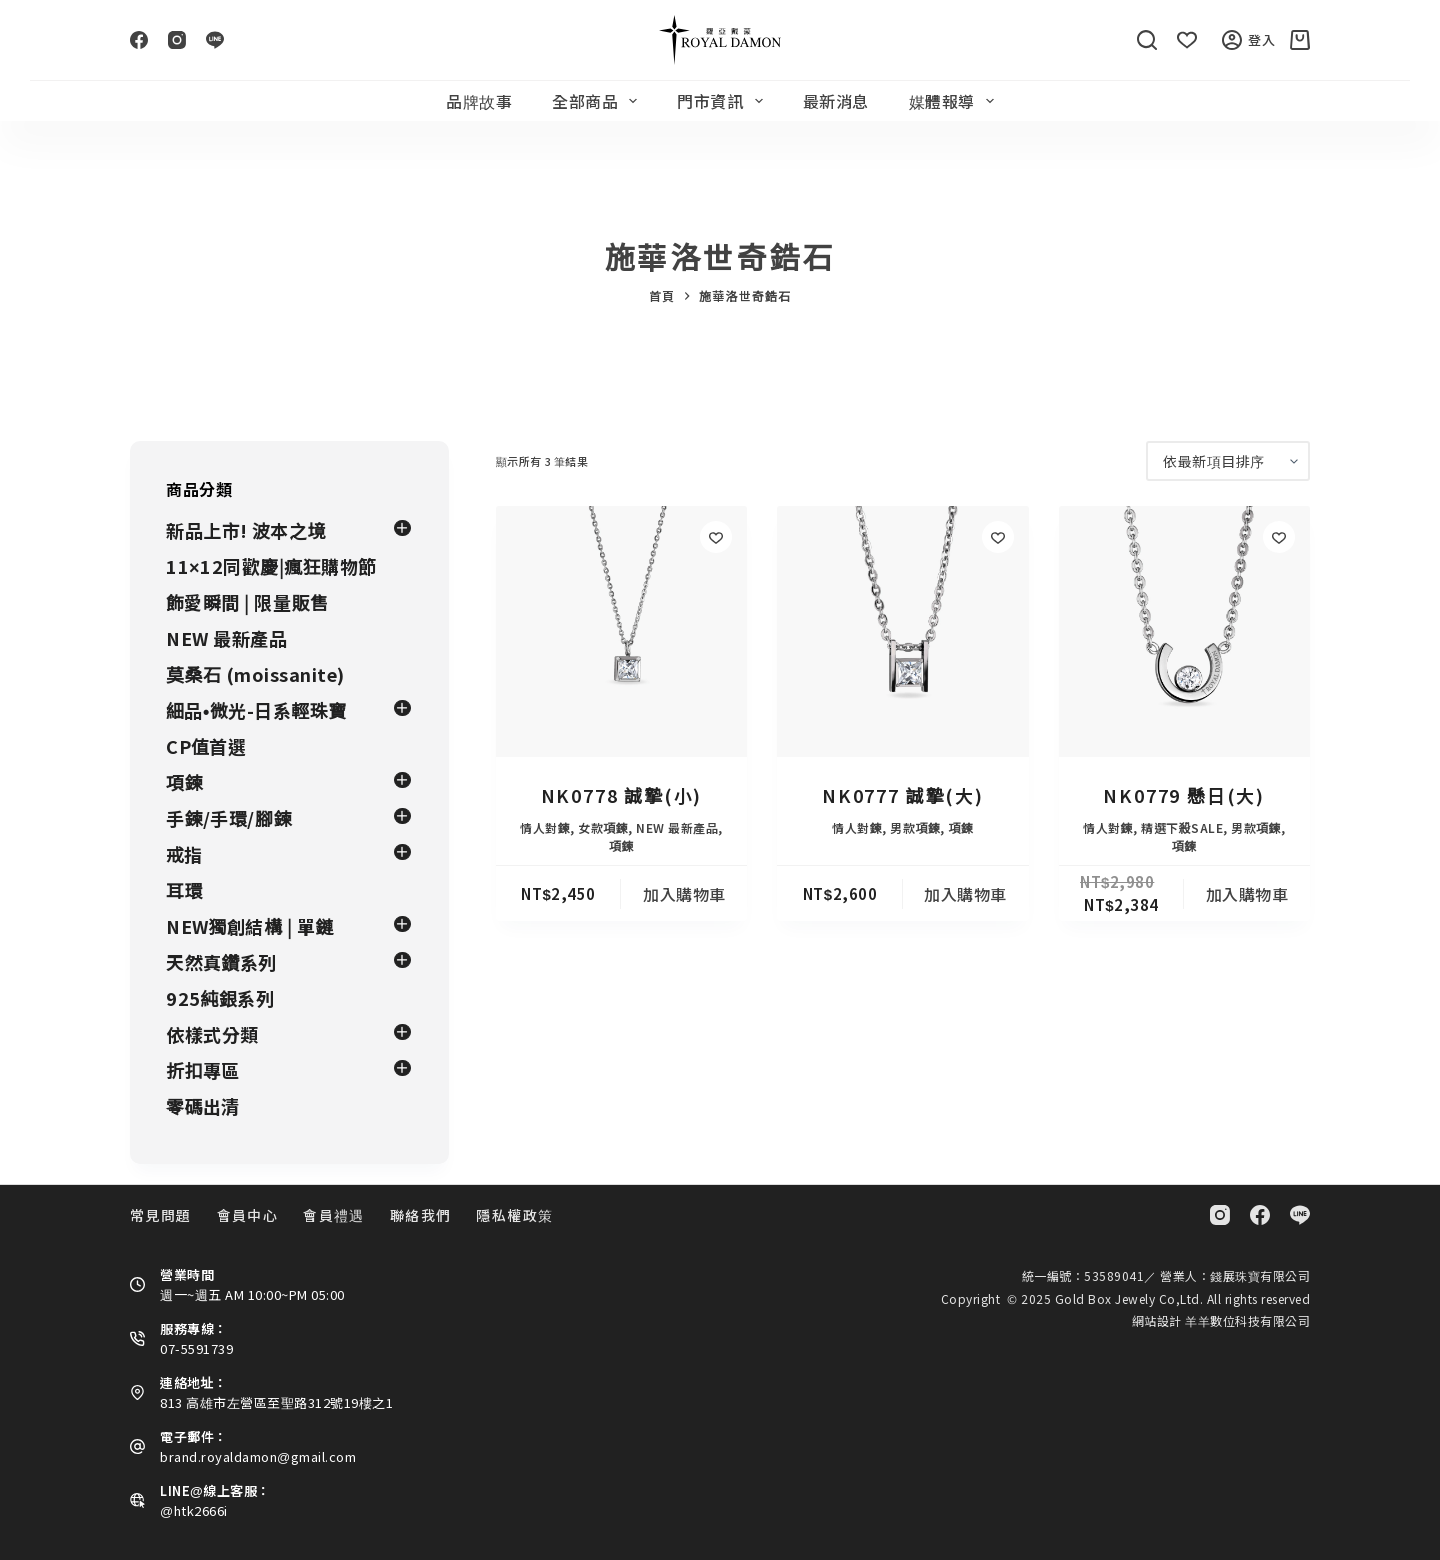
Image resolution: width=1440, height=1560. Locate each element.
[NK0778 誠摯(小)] (621, 631)
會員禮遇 (334, 1215)
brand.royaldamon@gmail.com (258, 1456)
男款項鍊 (915, 827)
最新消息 (836, 101)
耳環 (184, 890)
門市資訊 (723, 101)
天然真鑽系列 (221, 962)
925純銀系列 (220, 998)
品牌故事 (479, 101)
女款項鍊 (603, 827)
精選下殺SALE (1182, 827)
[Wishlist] (1187, 40)
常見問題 (161, 1215)
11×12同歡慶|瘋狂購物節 (271, 566)
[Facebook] (139, 40)
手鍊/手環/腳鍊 (229, 818)
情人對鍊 (545, 827)
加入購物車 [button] (684, 894)
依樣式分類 (212, 1034)
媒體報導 (955, 101)
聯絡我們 (421, 1215)
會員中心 (248, 1215)
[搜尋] (1147, 40)
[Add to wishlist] (716, 537)
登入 (1249, 40)
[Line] (215, 40)
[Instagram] (177, 40)
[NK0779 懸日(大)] (1184, 631)
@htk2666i (194, 1510)
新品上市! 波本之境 (246, 530)
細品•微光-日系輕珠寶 (256, 710)
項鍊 (621, 845)
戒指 (184, 854)
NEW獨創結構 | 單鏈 (250, 926)
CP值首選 (206, 746)
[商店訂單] (1228, 461)
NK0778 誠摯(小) (622, 795)
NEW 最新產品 (677, 827)
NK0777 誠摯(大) (903, 795)
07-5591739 (196, 1348)
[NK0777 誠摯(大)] (902, 631)
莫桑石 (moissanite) (255, 674)
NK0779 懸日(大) (1184, 795)
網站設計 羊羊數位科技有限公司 (1221, 1320)
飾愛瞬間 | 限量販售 (247, 602)
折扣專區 (203, 1070)
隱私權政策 (514, 1215)
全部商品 (598, 101)
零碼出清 (203, 1106)
